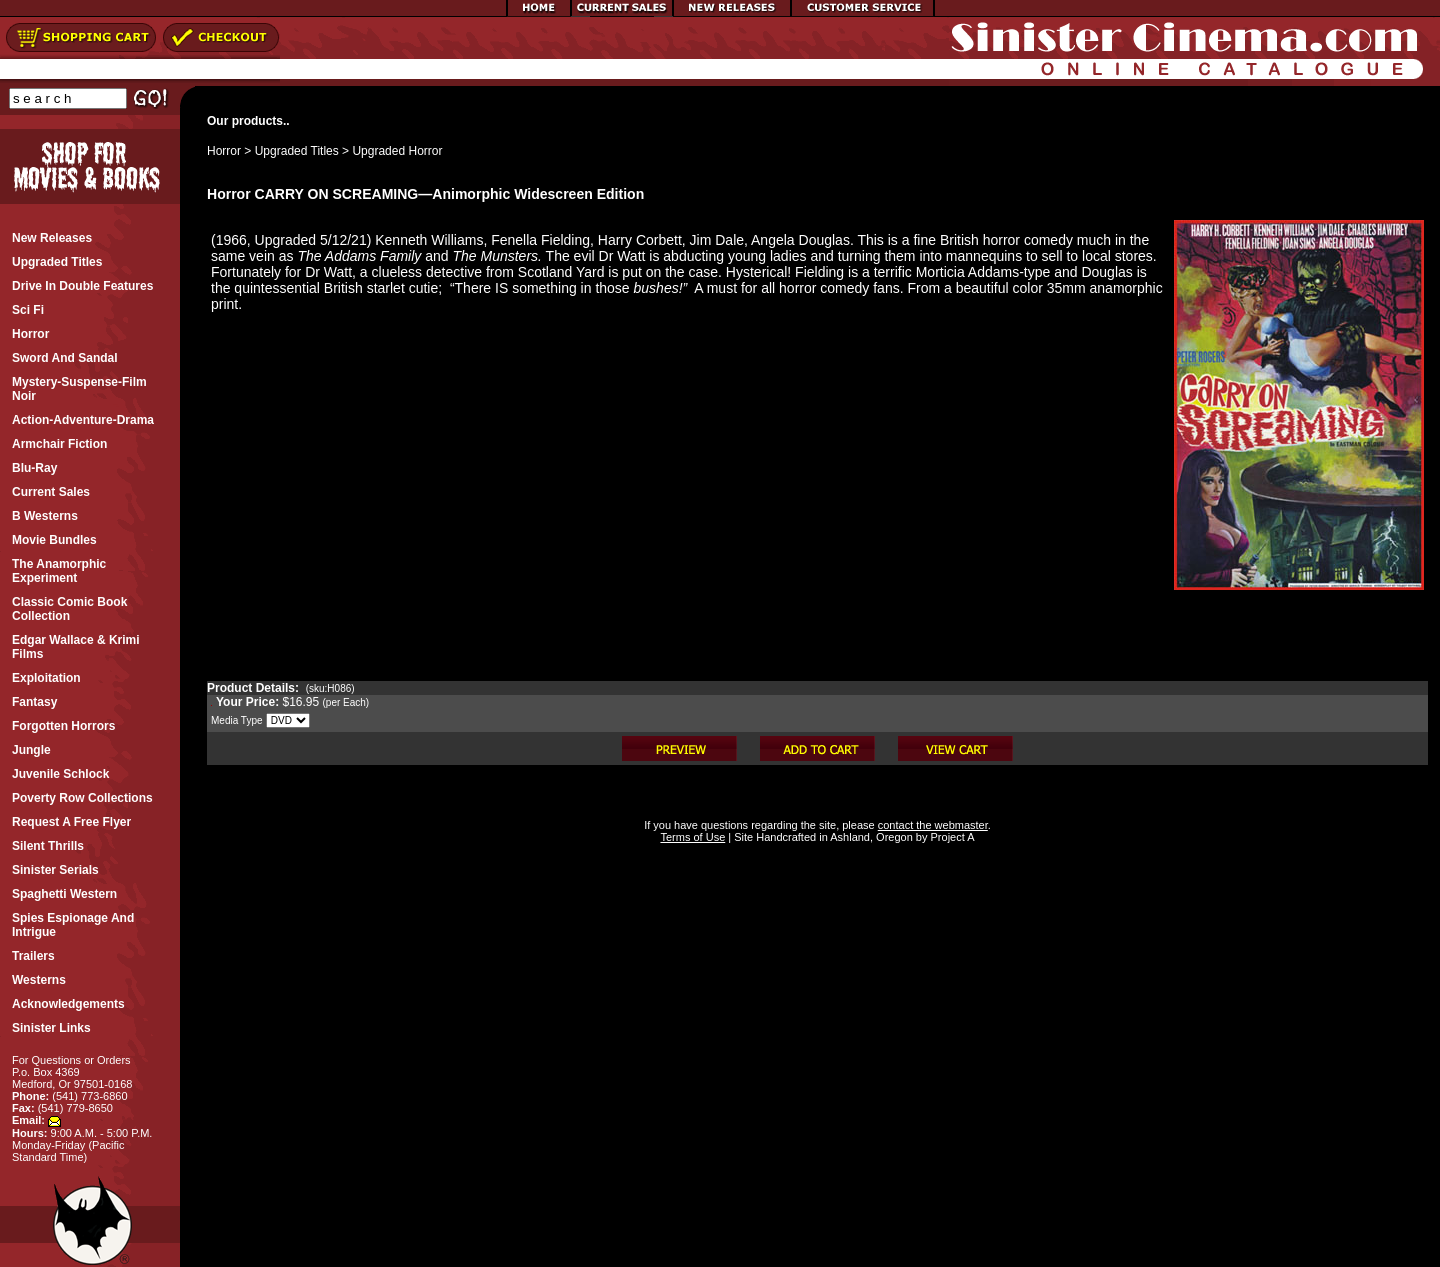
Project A (950, 837)
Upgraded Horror (397, 151)
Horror (224, 151)
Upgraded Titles (297, 151)
